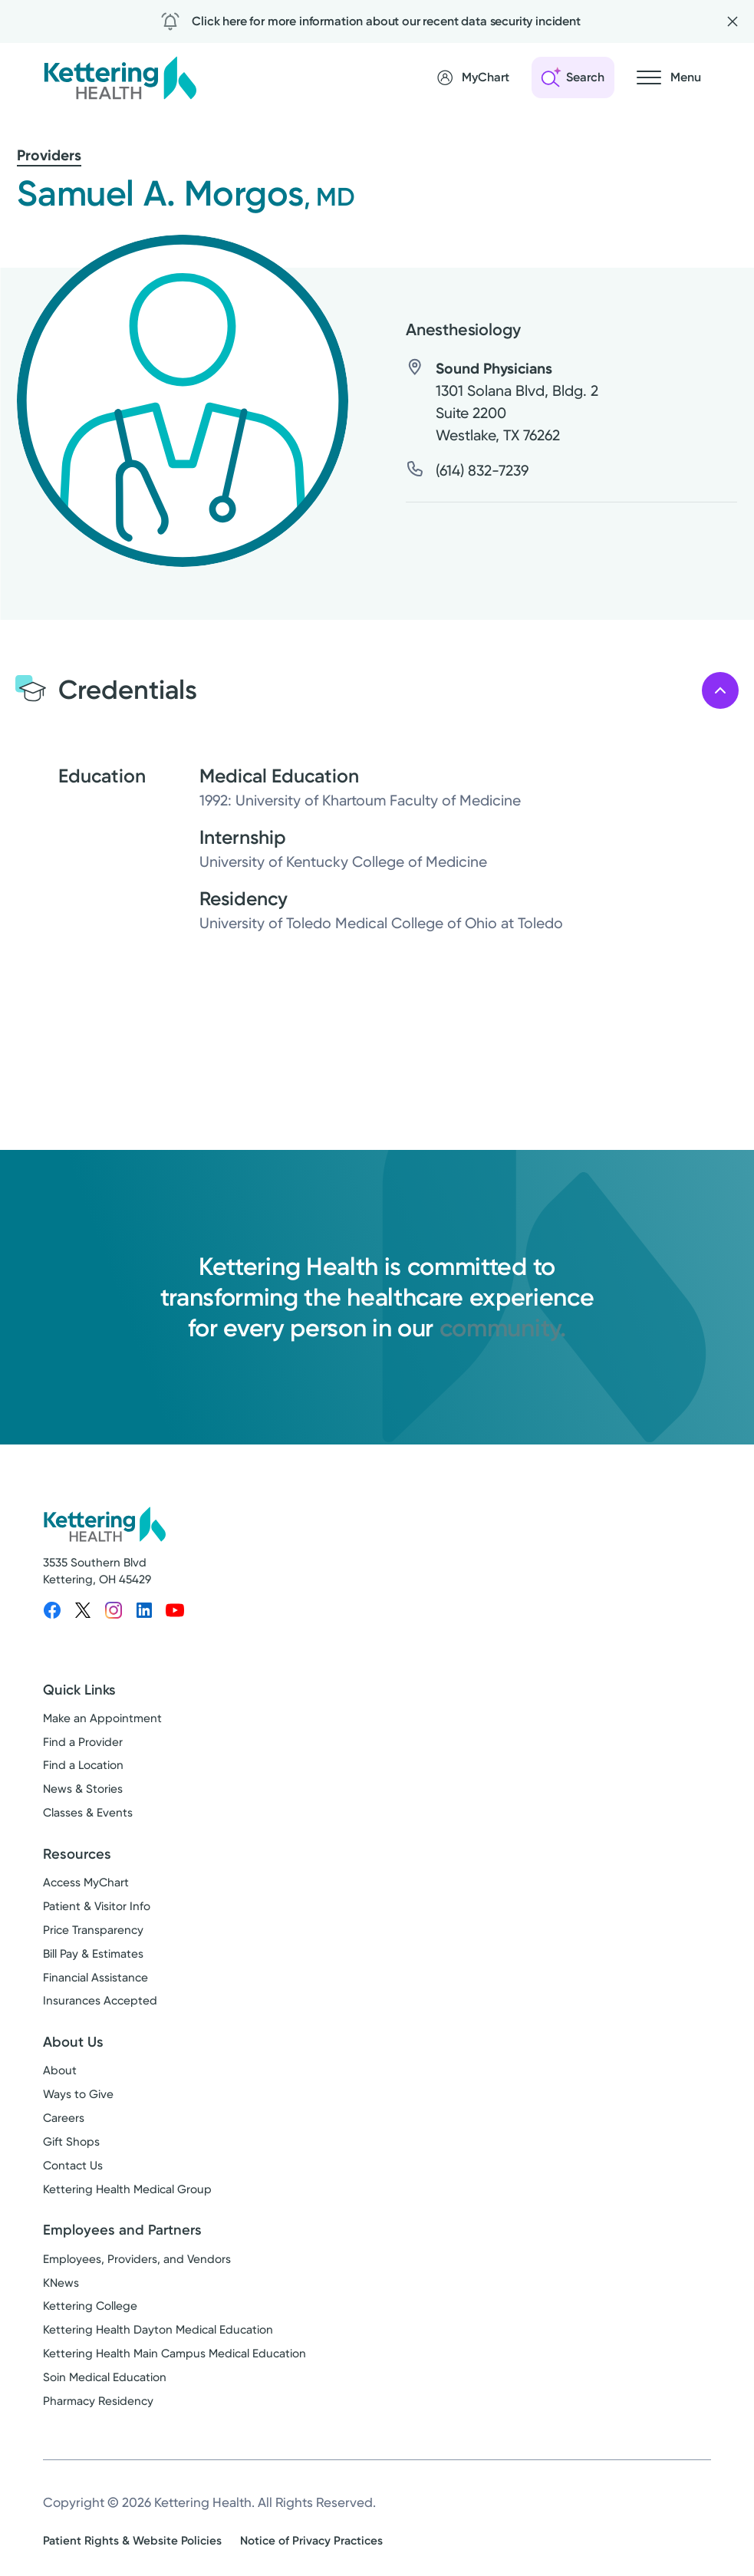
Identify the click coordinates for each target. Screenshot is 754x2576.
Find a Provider (83, 1742)
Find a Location (83, 1765)
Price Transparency (93, 1930)
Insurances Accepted (100, 2001)
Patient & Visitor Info (96, 1906)
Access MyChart (86, 1882)
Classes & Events (88, 1813)
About (60, 2070)
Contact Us (73, 2165)
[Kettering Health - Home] (119, 77)
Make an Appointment (102, 1718)
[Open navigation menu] (669, 77)
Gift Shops (71, 2142)
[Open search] (573, 77)
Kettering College (90, 2306)
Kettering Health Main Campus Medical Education (174, 2353)
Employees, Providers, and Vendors (137, 2259)
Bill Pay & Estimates (93, 1954)
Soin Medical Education (104, 2377)
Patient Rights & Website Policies (132, 2541)
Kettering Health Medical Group (127, 2189)
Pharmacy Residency (98, 2401)
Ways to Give (78, 2094)
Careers (63, 2118)
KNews (61, 2283)
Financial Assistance (95, 1978)
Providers (49, 155)
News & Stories (83, 1789)
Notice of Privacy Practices (311, 2541)
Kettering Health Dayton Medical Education (158, 2330)
